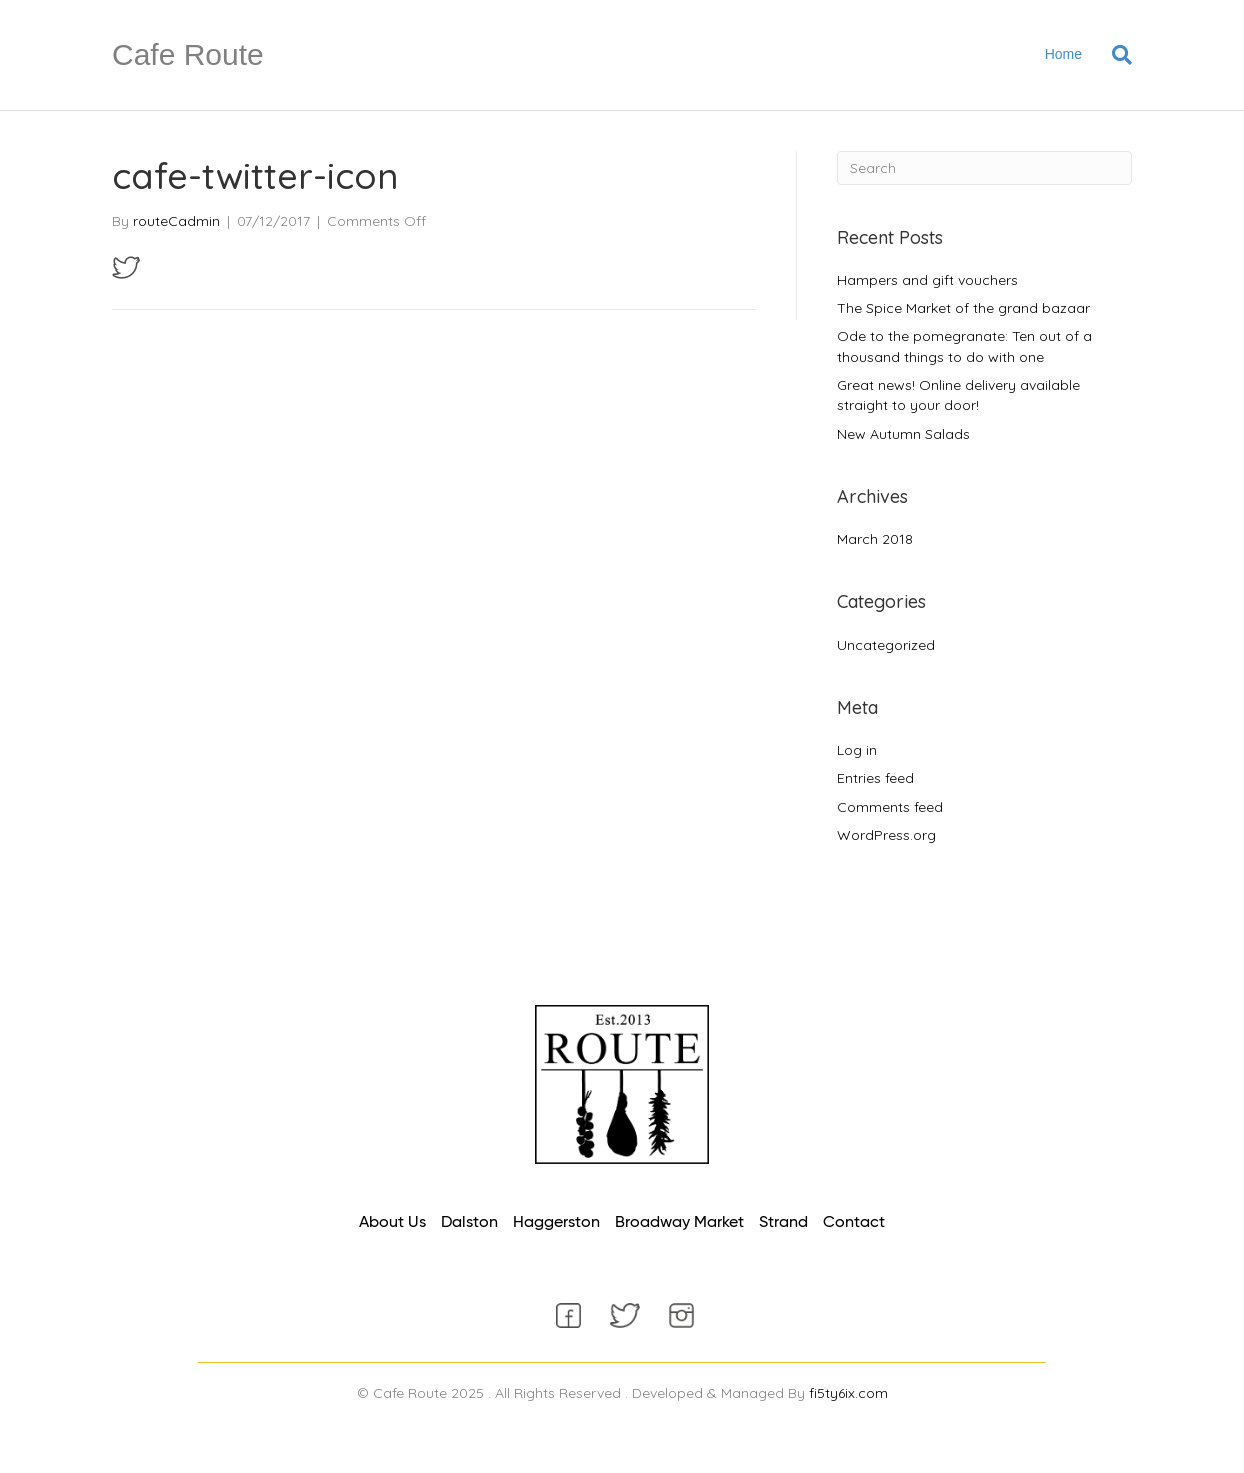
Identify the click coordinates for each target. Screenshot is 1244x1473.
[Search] (1114, 55)
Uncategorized (886, 645)
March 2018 (875, 539)
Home (1063, 54)
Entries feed (875, 778)
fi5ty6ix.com (848, 1393)
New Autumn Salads (903, 434)
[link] (392, 1223)
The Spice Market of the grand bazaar (963, 308)
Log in (857, 750)
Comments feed (890, 807)
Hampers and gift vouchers (927, 280)
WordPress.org (886, 835)
